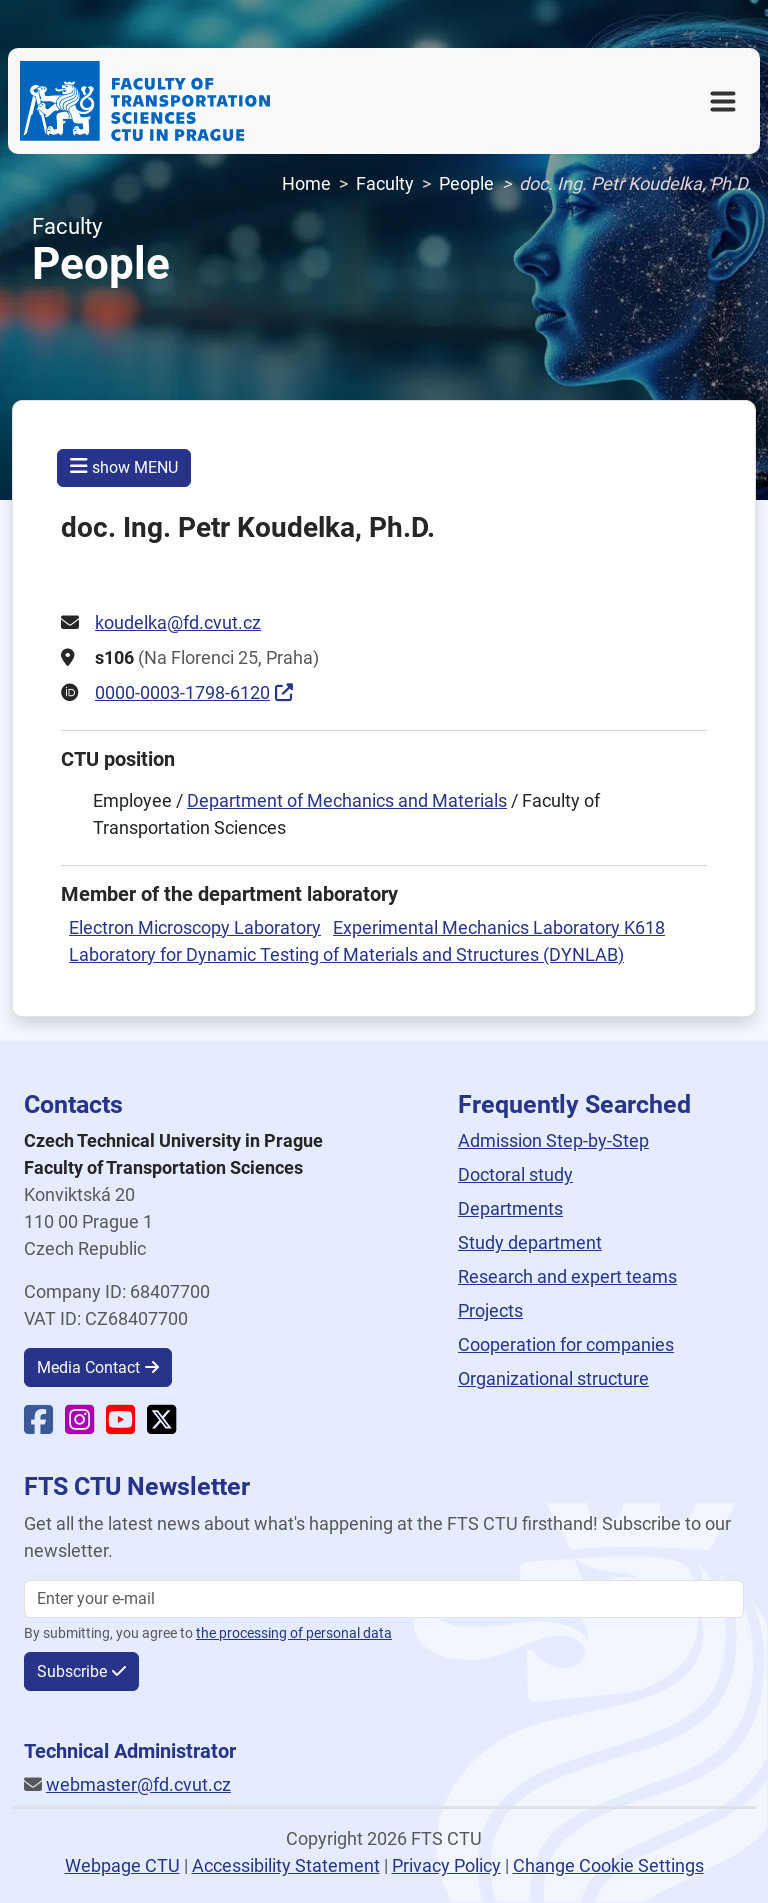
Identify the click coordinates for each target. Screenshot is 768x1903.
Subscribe (72, 1671)
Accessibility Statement (286, 1865)
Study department (530, 1242)
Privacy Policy (446, 1865)
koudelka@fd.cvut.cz (178, 622)
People (466, 183)
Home (306, 183)
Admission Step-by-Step (553, 1140)
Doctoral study (515, 1174)
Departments (510, 1208)
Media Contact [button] (88, 1367)
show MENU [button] (124, 466)
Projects (490, 1310)
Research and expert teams (567, 1276)
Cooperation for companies (566, 1344)
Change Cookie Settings (608, 1865)
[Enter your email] (384, 1599)
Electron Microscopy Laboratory (195, 927)
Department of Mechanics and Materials (347, 800)
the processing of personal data (294, 1633)
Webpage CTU (122, 1865)
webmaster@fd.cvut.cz (138, 1784)
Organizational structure (553, 1378)
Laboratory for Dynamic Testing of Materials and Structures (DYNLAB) (346, 954)
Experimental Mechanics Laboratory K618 (499, 927)
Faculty (385, 183)
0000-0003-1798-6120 (182, 692)
